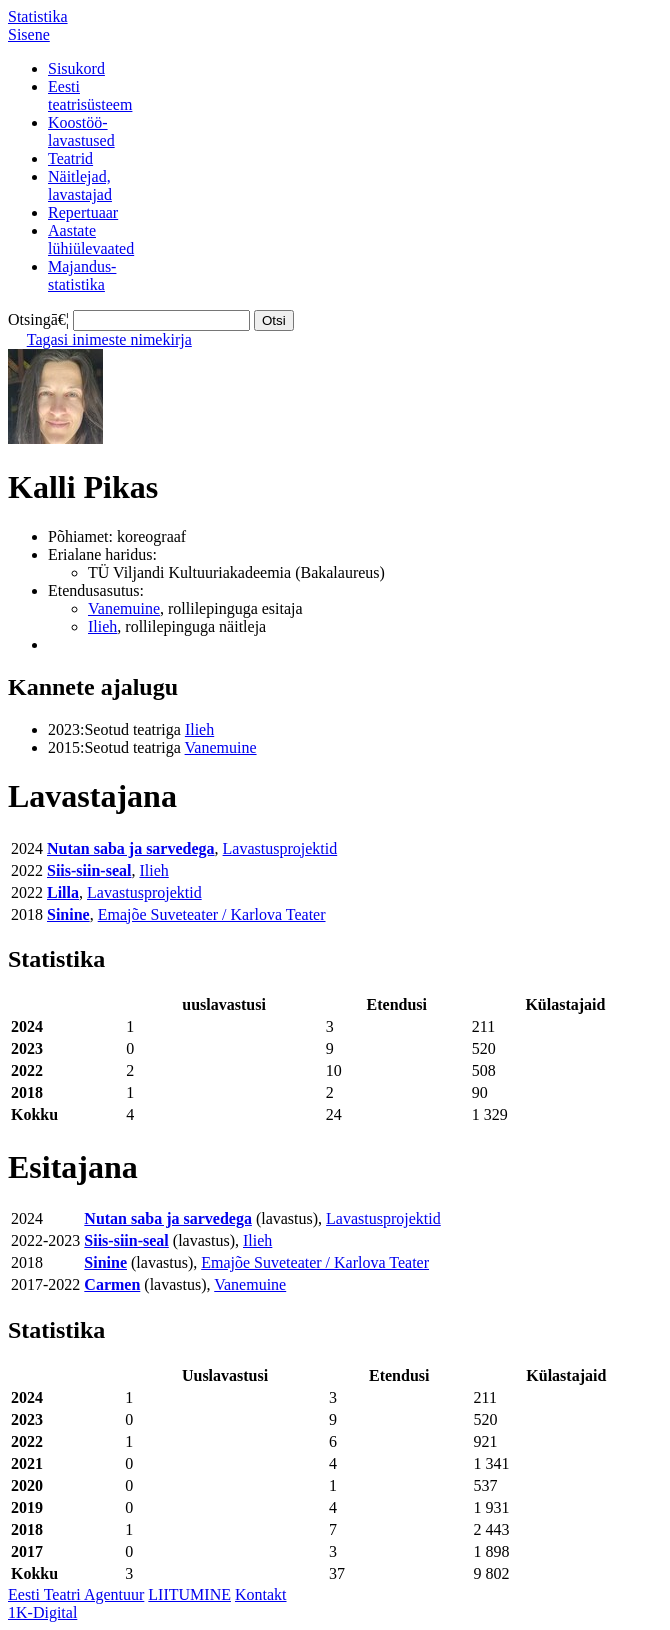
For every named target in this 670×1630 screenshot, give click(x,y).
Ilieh (102, 626)
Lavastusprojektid (280, 848)
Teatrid (70, 158)
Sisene (29, 34)
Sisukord (76, 68)
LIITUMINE (189, 1594)
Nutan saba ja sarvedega (131, 848)
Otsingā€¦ (38, 319)
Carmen (112, 1284)
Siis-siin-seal (89, 870)
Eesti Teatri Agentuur (76, 1594)
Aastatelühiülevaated (91, 239)
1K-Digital (42, 1612)
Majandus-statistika (82, 275)
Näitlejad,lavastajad (80, 185)
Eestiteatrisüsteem (90, 95)
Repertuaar (83, 212)
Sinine (68, 914)
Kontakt (261, 1594)
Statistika (38, 16)
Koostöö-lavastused (81, 131)
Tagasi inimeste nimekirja (109, 339)
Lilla (63, 892)
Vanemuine (124, 608)
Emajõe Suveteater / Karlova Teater (212, 914)
